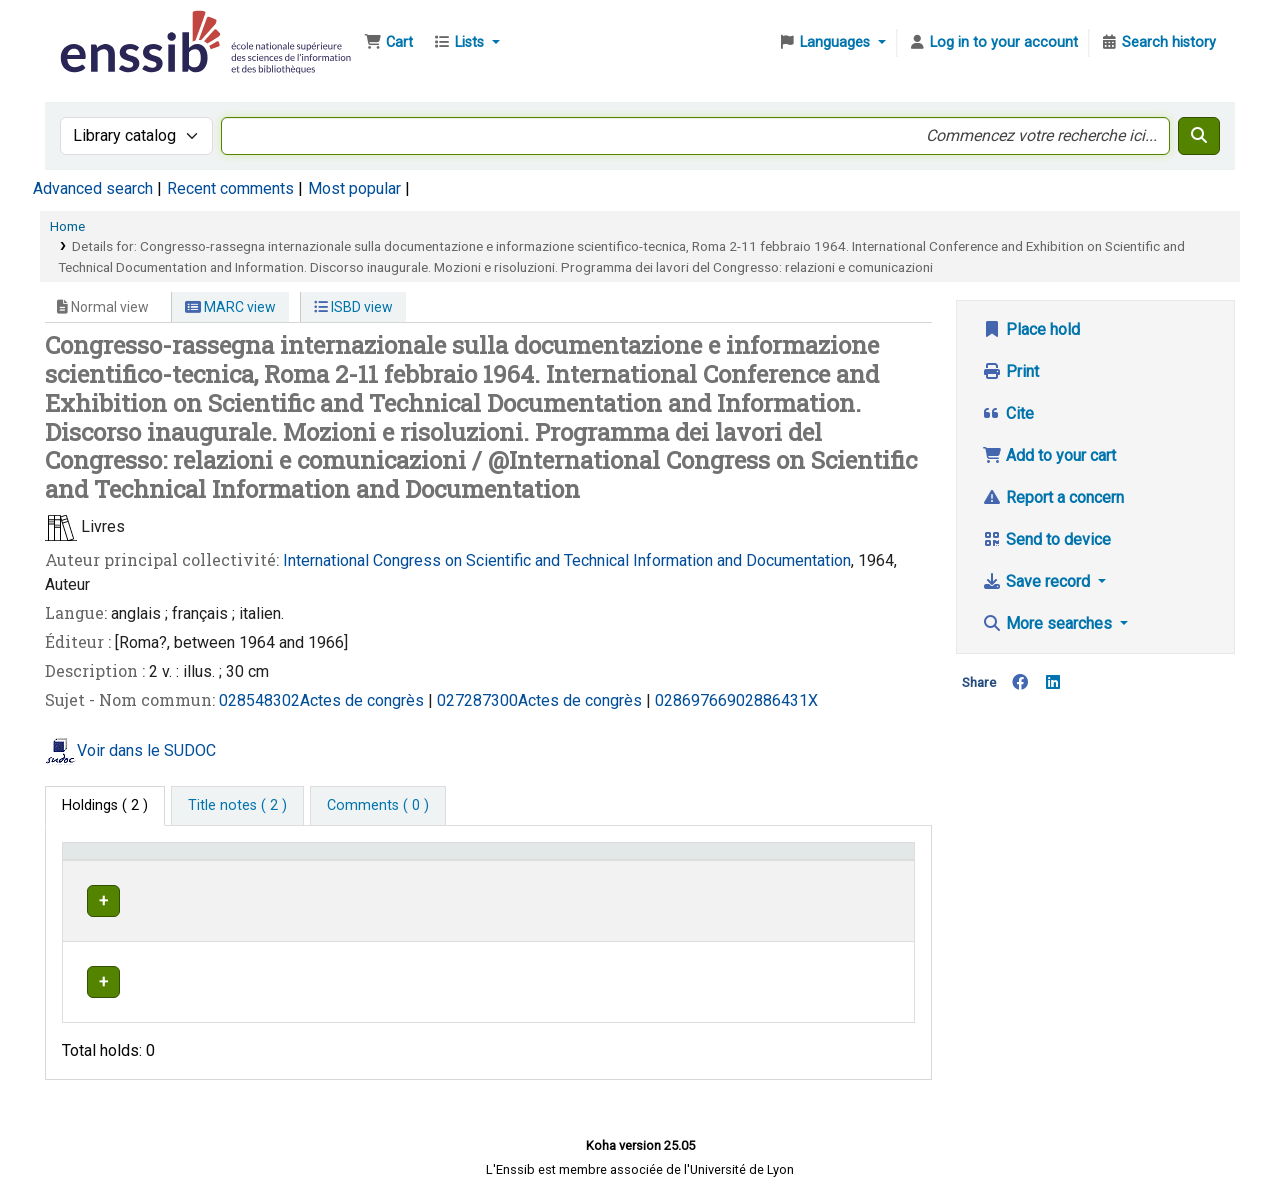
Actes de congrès (364, 700)
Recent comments (230, 188)
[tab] (237, 806)
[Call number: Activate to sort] (703, 860)
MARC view (230, 307)
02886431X (777, 700)
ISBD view (353, 307)
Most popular (354, 188)
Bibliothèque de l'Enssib (106, 28)
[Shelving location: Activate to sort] (501, 860)
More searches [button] (1049, 623)
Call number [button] (642, 860)
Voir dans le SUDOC (146, 750)
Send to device (1046, 539)
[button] (388, 43)
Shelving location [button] (469, 860)
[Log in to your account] (993, 43)
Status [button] (841, 860)
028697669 (695, 700)
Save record (1038, 581)
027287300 (477, 700)
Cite (1008, 413)
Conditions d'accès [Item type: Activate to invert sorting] (132, 860)
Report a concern (1053, 497)
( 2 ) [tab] (105, 805)
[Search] (1199, 136)
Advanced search (93, 188)
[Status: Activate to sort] (862, 860)
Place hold (1031, 329)
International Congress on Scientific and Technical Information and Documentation (567, 560)
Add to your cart (1049, 455)
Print (1010, 371)
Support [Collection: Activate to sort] (325, 860)
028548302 (259, 700)
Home (67, 226)
